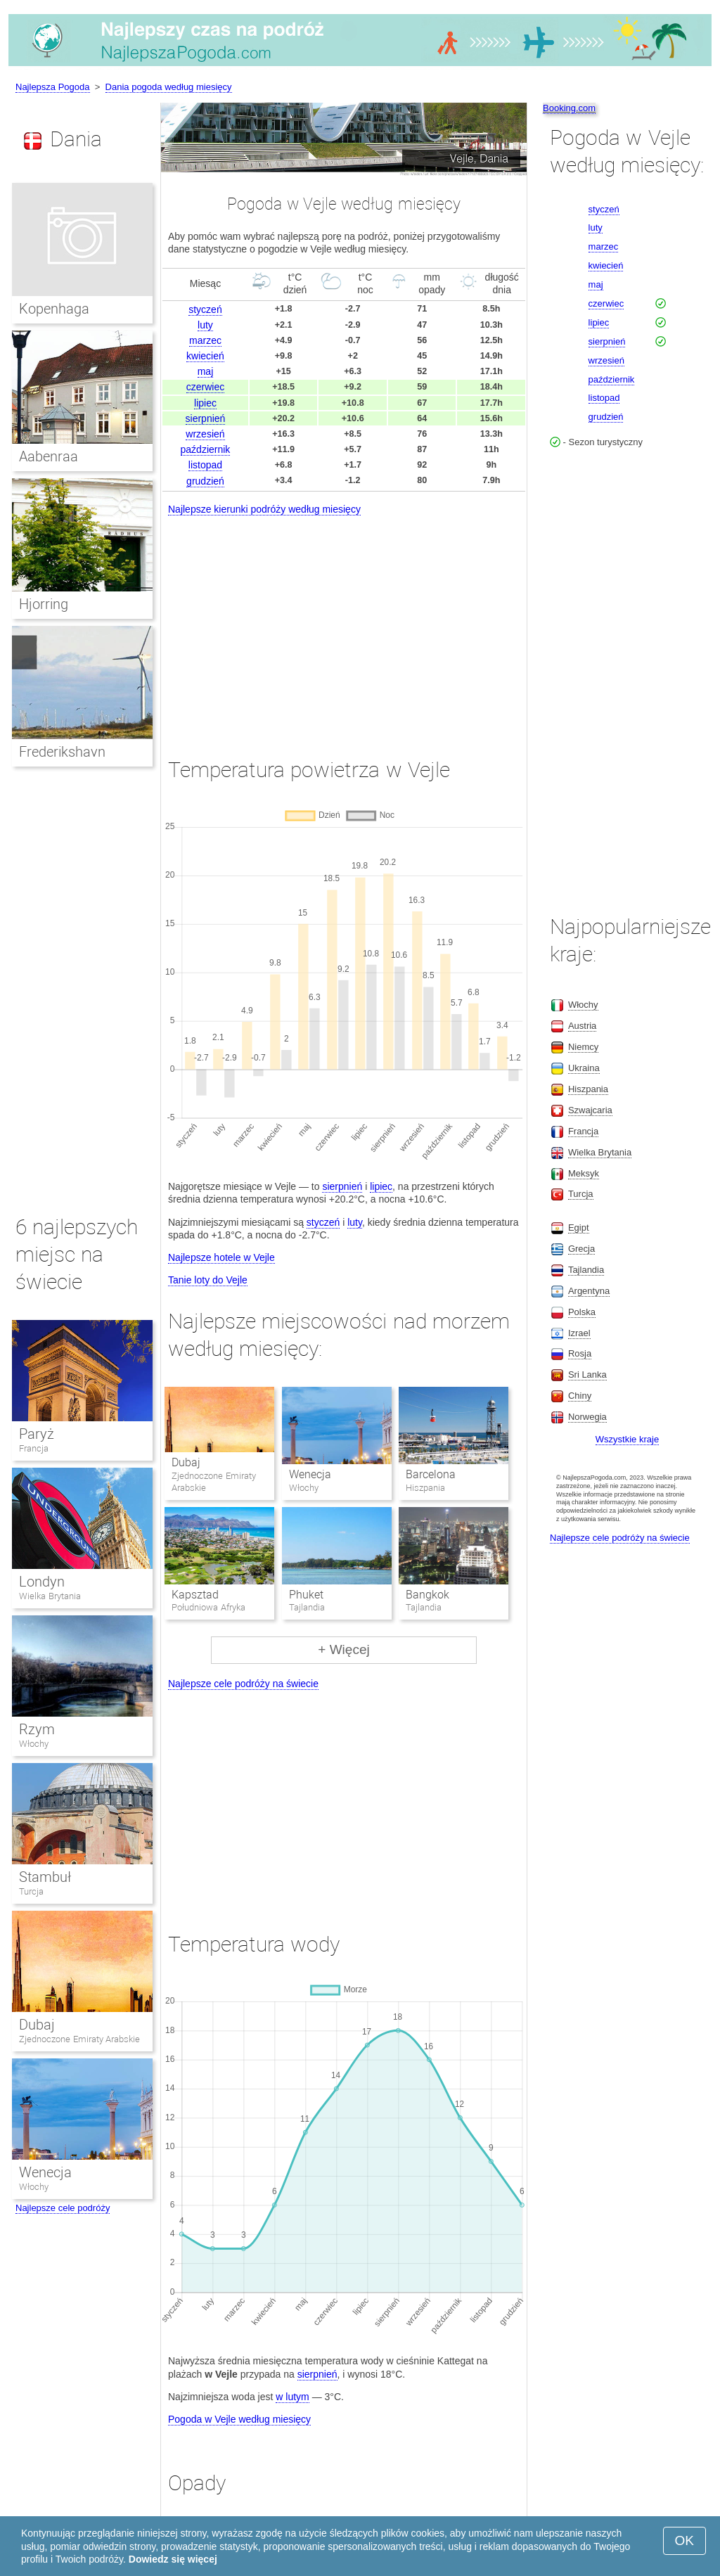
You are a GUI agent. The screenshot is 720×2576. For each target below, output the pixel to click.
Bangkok (427, 1594)
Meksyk (583, 1173)
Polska (582, 1312)
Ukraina (584, 1068)
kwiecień (205, 355)
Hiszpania (588, 1089)
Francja (34, 1448)
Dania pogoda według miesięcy (168, 87)
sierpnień (206, 418)
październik (206, 449)
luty (205, 325)
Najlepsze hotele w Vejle (221, 1257)
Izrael (579, 1333)
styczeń (204, 309)
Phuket (306, 1594)
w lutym (292, 2396)
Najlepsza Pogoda (52, 87)
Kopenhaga (54, 308)
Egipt (578, 1227)
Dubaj (186, 1462)
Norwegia (587, 1416)
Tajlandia (586, 1269)
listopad (205, 464)
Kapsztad (195, 1594)
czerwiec (205, 386)
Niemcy (583, 1047)
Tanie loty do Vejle (208, 1280)
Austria (582, 1025)
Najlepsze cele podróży (62, 2208)
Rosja (579, 1353)
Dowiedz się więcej (173, 2559)
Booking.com (569, 108)
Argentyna (589, 1291)
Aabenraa (48, 456)
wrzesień (205, 434)
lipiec (205, 403)
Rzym (37, 1729)
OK (684, 2540)
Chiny (579, 1395)
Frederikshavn (62, 751)
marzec (205, 340)
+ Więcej (343, 1649)
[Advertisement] (344, 623)
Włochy (34, 1743)
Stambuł (45, 1877)
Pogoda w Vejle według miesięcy (239, 2419)
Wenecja (310, 1474)
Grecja (581, 1248)
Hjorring (43, 604)
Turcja (31, 1891)
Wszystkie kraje (627, 1439)
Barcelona (431, 1474)
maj (206, 371)
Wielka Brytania (50, 1596)
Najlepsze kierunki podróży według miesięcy (264, 509)
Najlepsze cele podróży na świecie (243, 1683)
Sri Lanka (587, 1374)
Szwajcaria (590, 1110)
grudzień (205, 481)
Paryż (36, 1433)
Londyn (42, 1581)
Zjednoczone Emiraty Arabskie (79, 2039)
